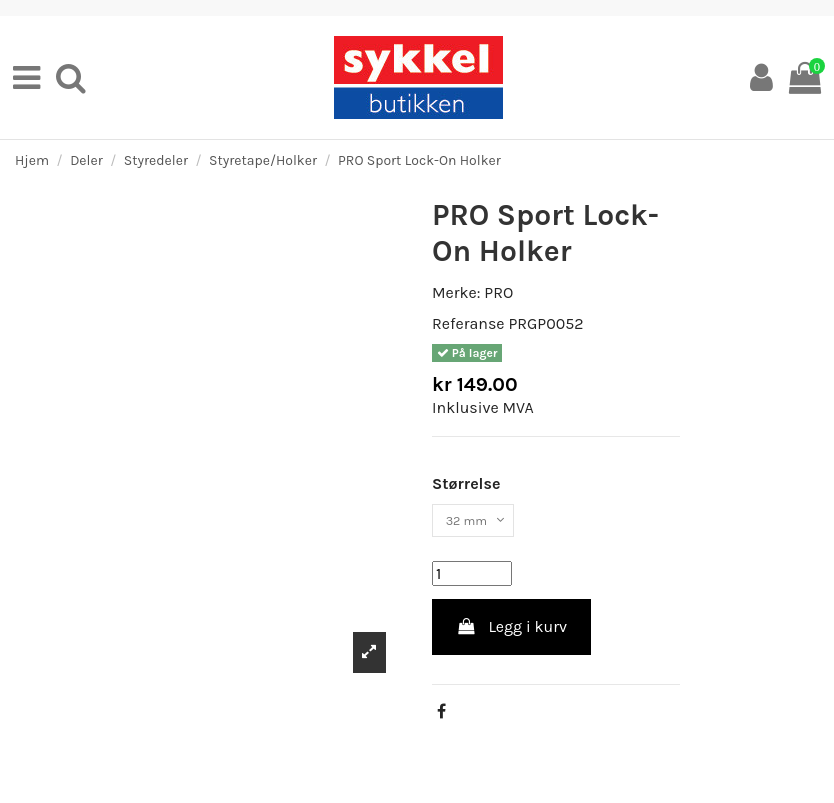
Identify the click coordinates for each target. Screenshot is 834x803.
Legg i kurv (511, 635)
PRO (498, 292)
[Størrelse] (483, 525)
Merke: (456, 292)
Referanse (468, 323)
